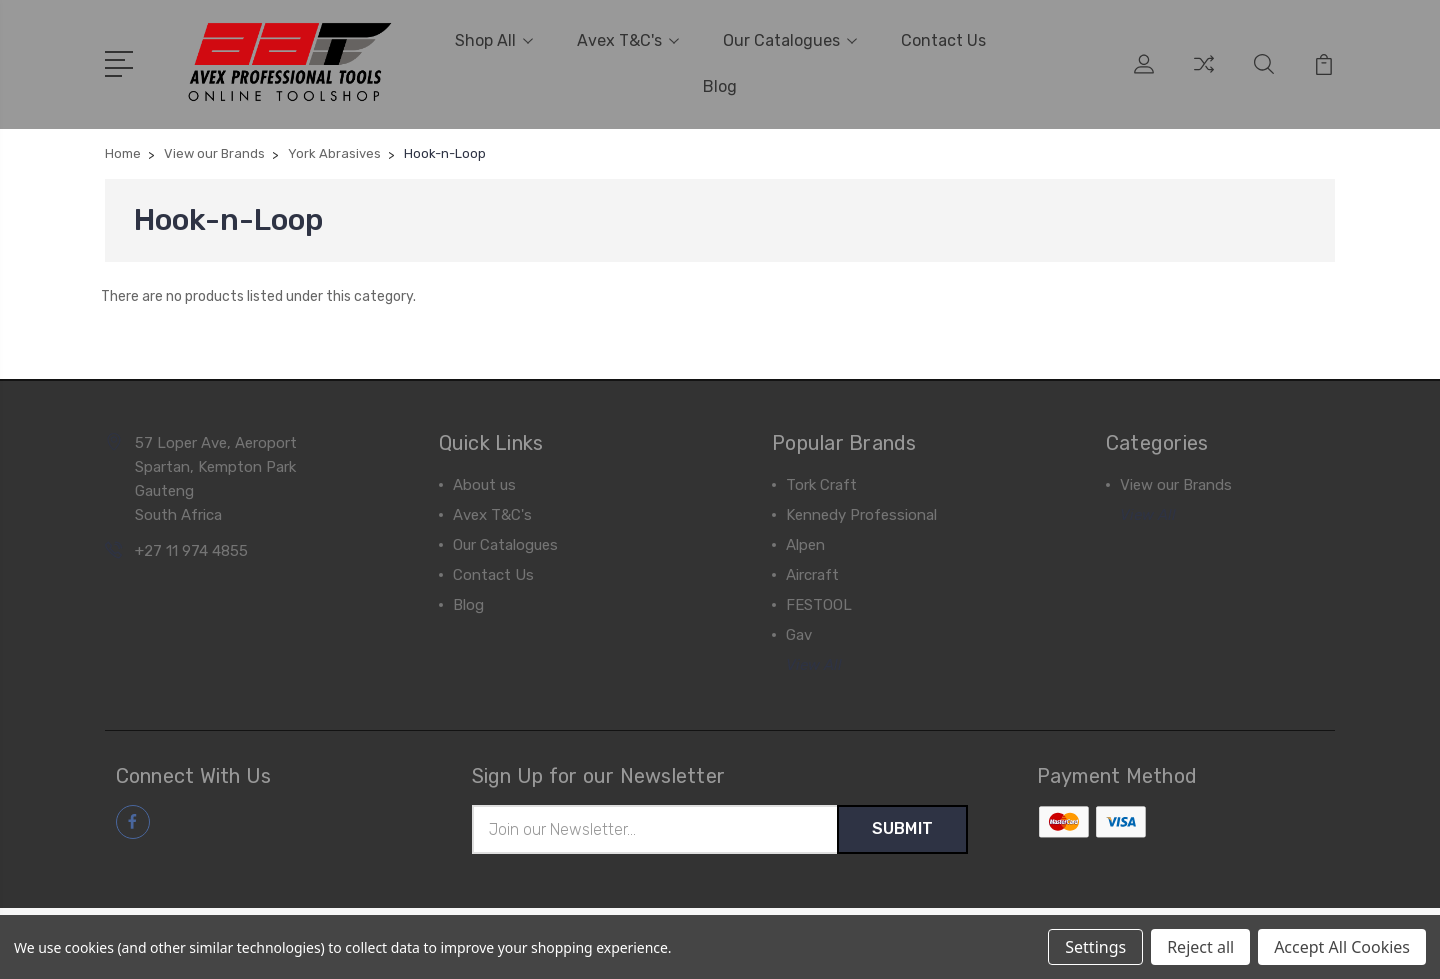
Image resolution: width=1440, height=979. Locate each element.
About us (484, 485)
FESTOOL (819, 605)
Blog (720, 86)
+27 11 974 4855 (191, 551)
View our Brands (1176, 485)
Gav (799, 635)
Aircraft (812, 575)
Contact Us (943, 40)
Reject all (1200, 947)
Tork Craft (821, 485)
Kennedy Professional (861, 515)
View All (814, 665)
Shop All (494, 40)
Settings (1095, 947)
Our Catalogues (790, 40)
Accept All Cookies (1342, 947)
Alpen (805, 545)
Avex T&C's (628, 40)
